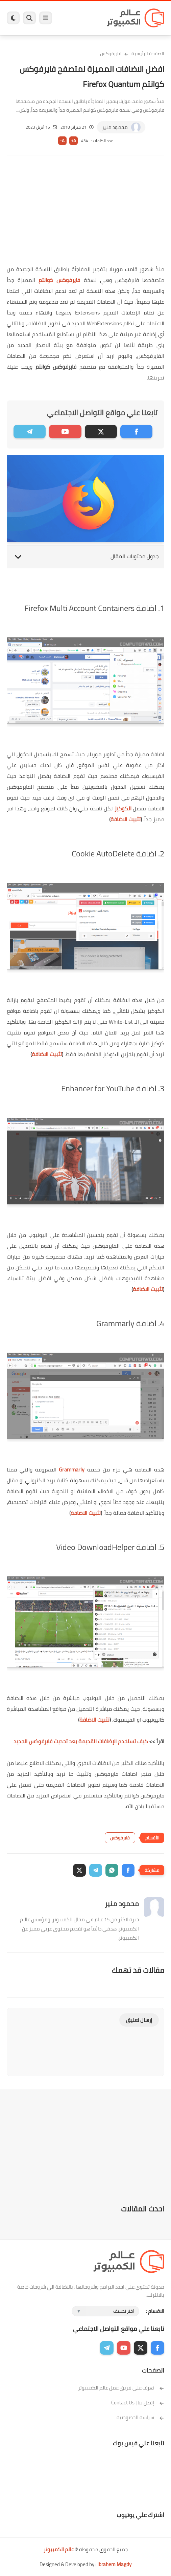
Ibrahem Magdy (114, 2564)
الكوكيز (123, 808)
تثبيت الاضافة (126, 819)
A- (62, 140)
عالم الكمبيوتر (59, 2549)
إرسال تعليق (139, 2020)
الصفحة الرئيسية (147, 53)
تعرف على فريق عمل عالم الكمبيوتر (121, 2388)
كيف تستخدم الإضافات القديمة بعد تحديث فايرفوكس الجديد (81, 1741)
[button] (128, 1870)
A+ (73, 140)
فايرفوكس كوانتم (59, 280)
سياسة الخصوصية (140, 2417)
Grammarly (71, 1469)
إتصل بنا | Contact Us (137, 2402)
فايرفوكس (110, 53)
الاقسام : (155, 2311)
